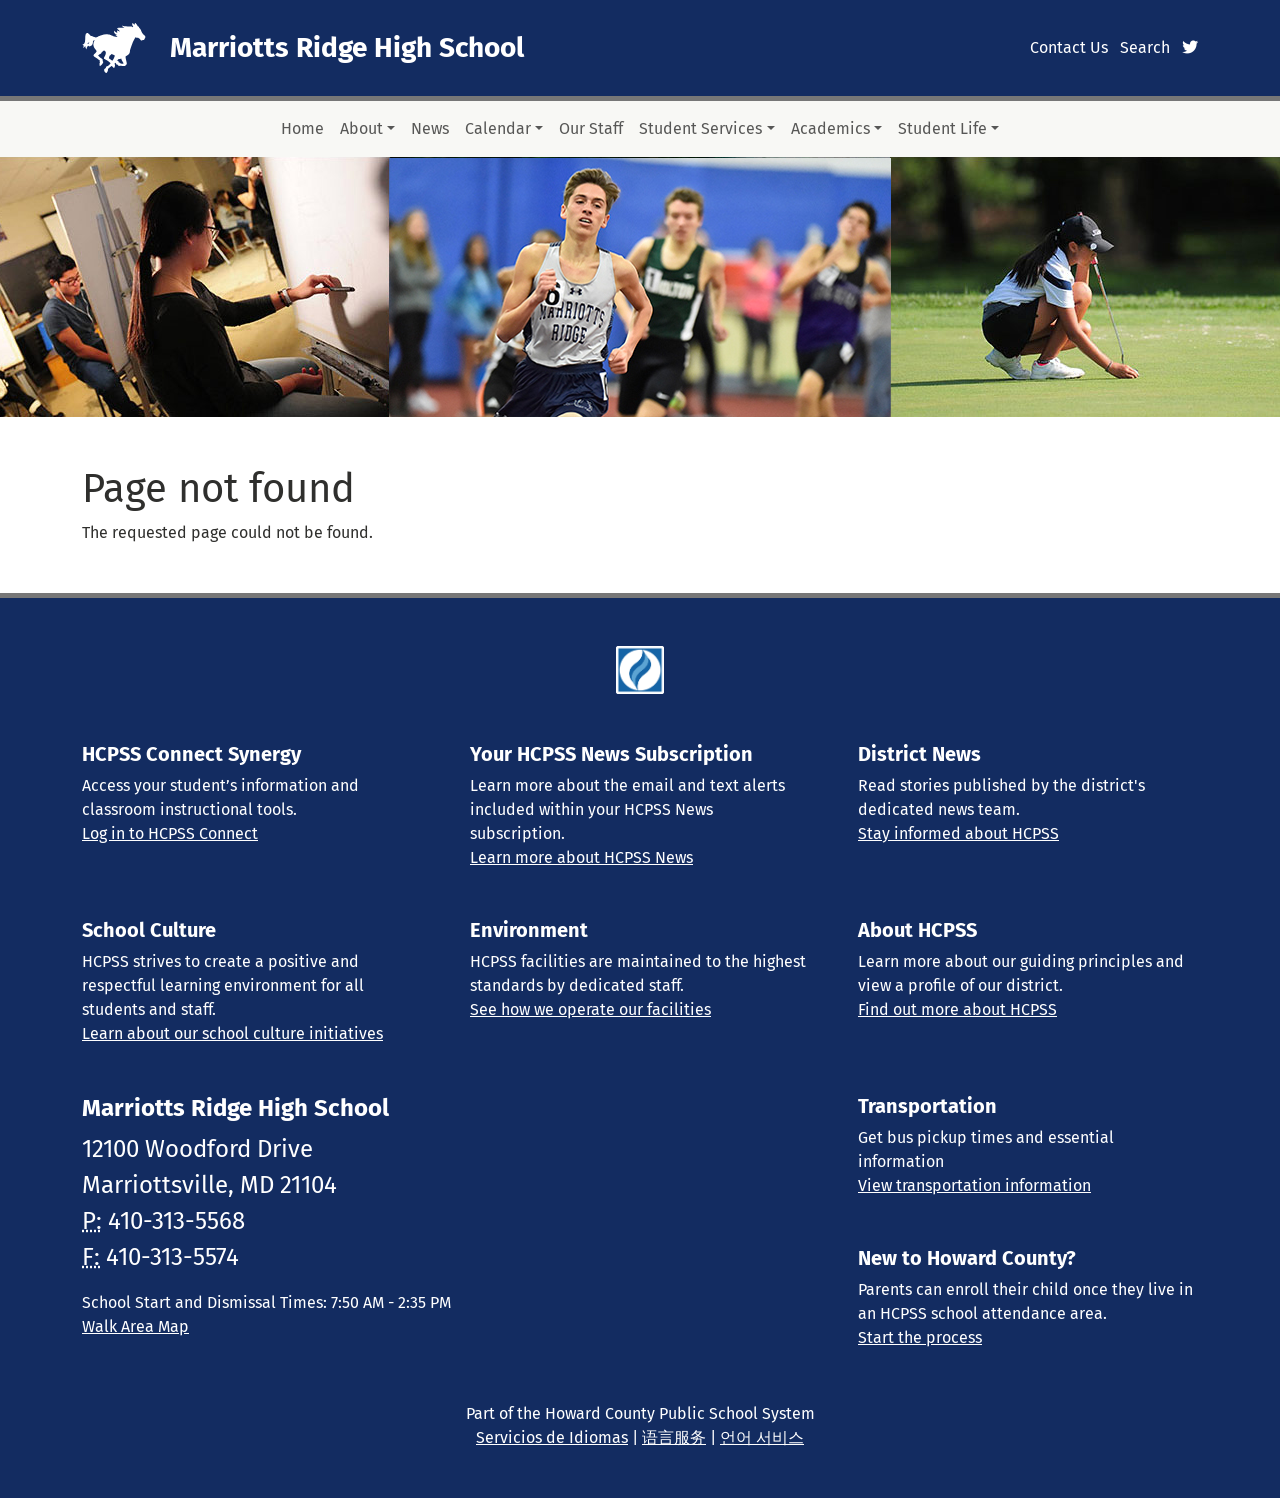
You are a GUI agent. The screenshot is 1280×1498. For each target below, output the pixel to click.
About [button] (361, 128)
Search (1145, 47)
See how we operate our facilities (590, 1009)
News (430, 128)
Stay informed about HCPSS (958, 833)
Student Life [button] (942, 128)
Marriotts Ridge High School (347, 47)
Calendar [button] (498, 128)
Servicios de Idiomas (552, 1437)
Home (302, 128)
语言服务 (674, 1437)
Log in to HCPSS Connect (170, 833)
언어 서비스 (762, 1437)
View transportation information (974, 1185)
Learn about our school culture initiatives (232, 1033)
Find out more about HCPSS (957, 1009)
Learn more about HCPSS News (581, 857)
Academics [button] (830, 128)
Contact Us (1069, 47)
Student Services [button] (700, 128)
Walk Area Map (135, 1326)
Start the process (920, 1337)
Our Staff (591, 128)
